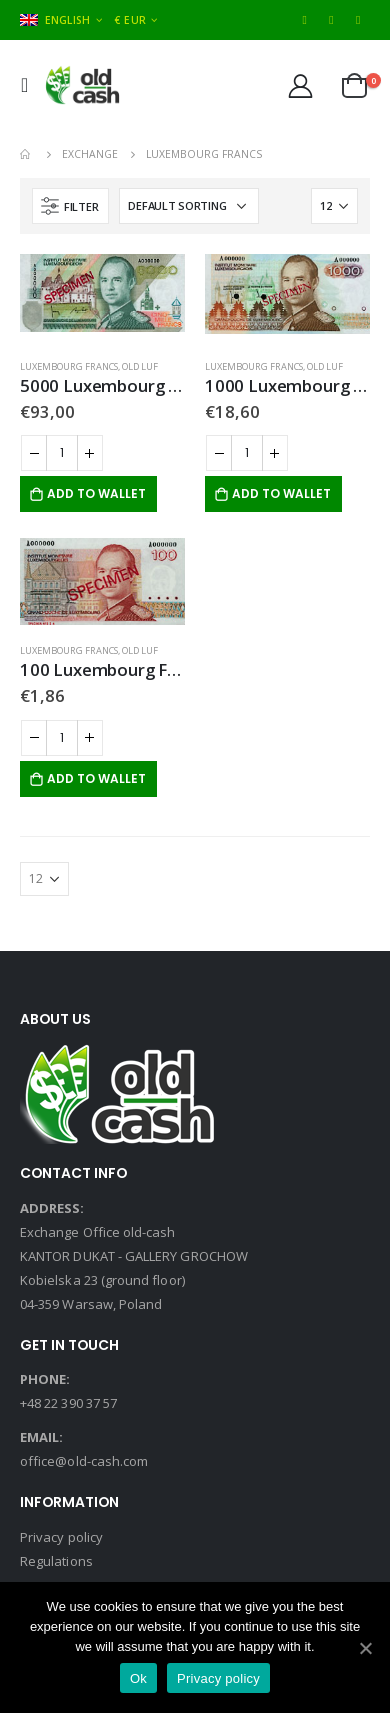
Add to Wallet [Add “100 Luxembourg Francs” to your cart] (96, 778)
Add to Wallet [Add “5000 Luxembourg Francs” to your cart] (96, 493)
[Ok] (365, 1648)
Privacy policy (61, 1537)
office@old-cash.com (84, 1461)
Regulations (56, 1561)
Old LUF (140, 366)
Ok (138, 1678)
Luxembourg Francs (69, 366)
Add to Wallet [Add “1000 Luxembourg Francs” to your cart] (281, 493)
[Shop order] (189, 206)
